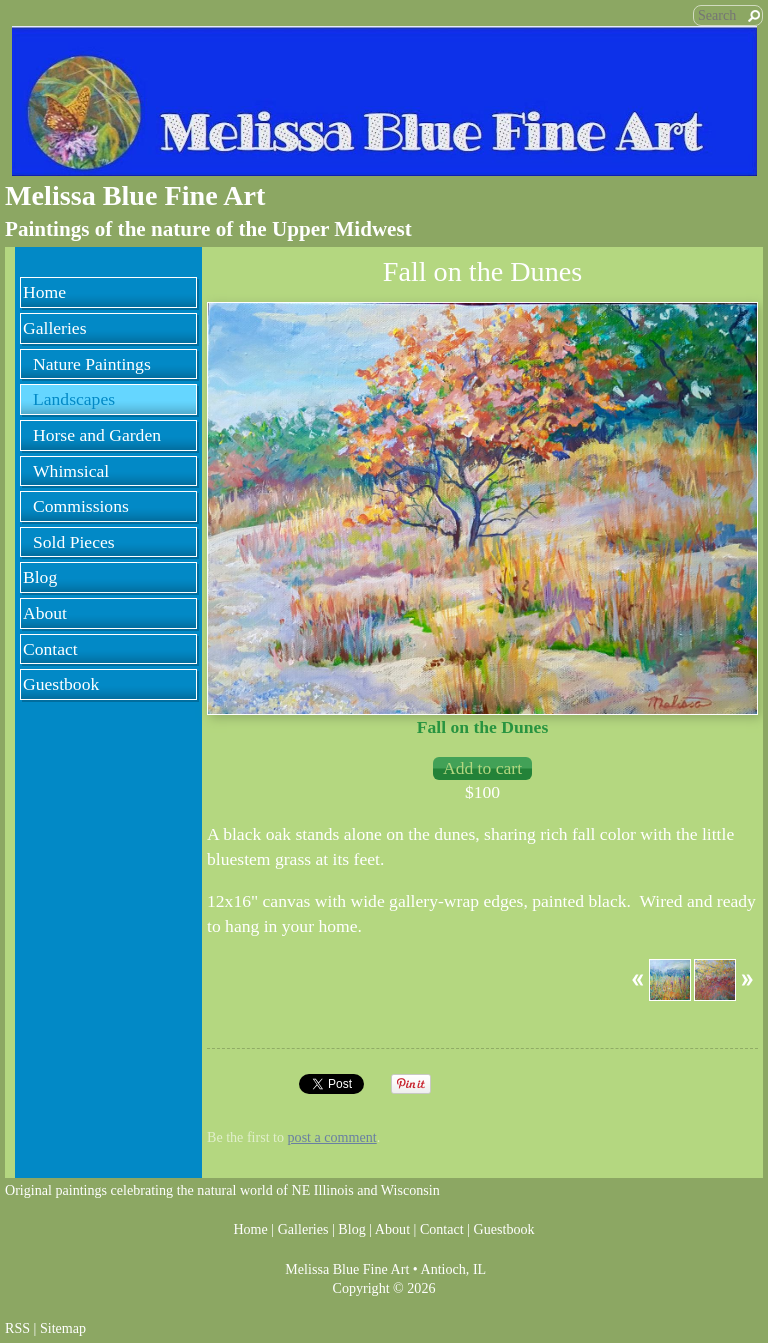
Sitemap (63, 1328)
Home (44, 292)
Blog (40, 577)
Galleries (55, 328)
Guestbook (61, 684)
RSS (17, 1328)
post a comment (332, 1137)
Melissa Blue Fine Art (135, 195)
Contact (50, 649)
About (45, 613)
